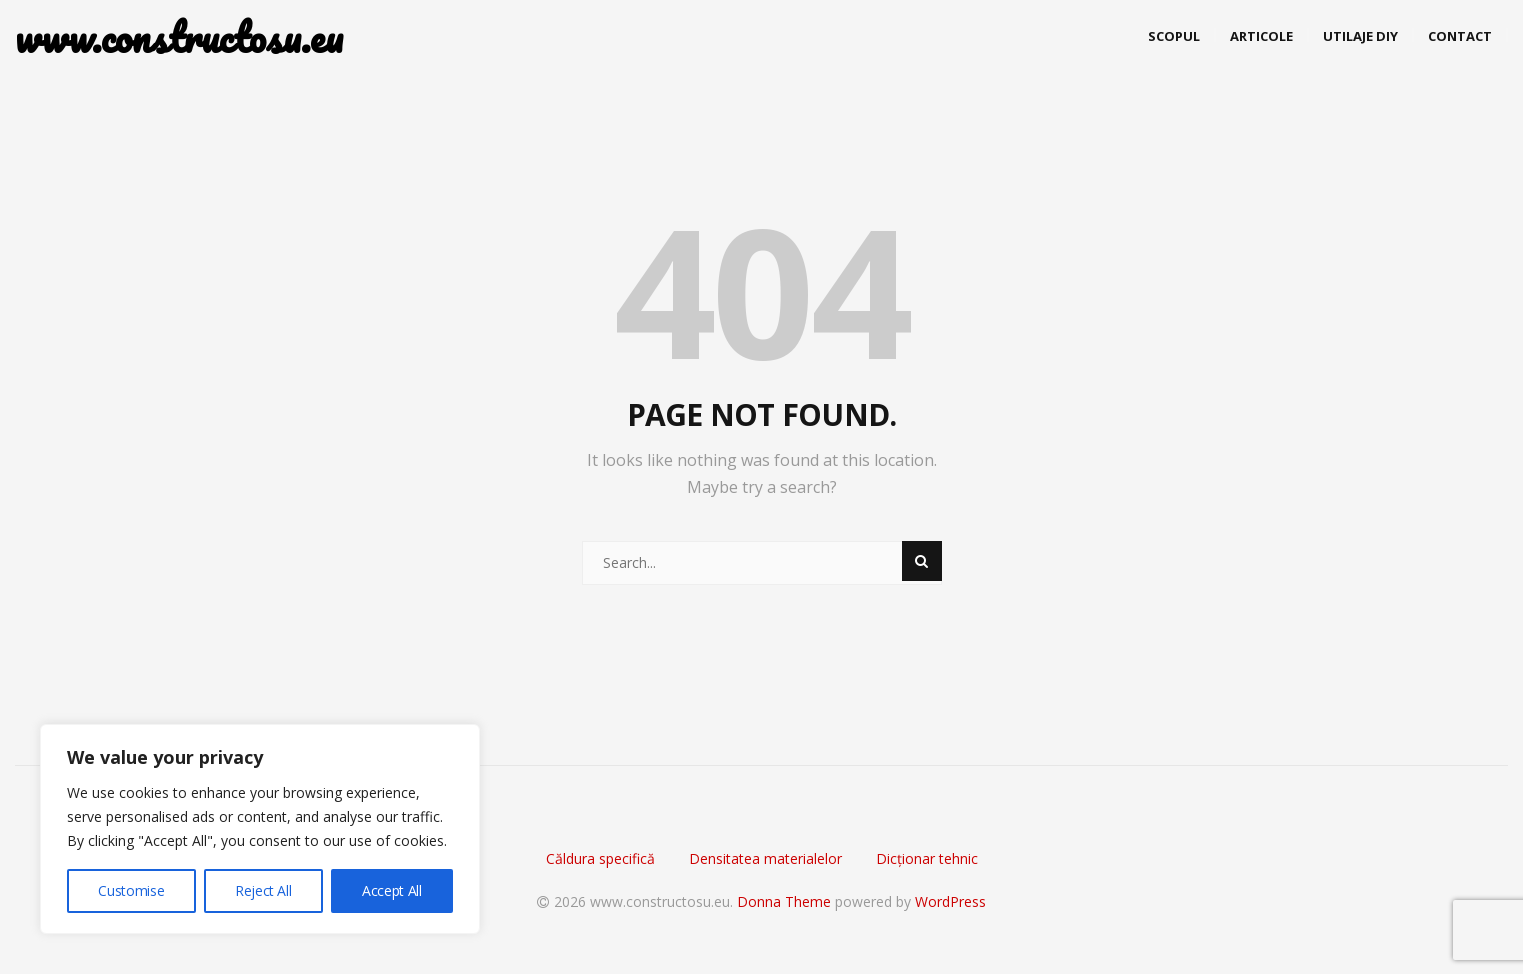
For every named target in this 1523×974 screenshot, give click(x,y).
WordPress (950, 901)
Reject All (263, 890)
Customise (131, 890)
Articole (1261, 36)
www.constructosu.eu (165, 37)
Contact (1460, 36)
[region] (260, 829)
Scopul (1174, 36)
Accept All (392, 890)
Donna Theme (786, 901)
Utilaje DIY (1360, 36)
